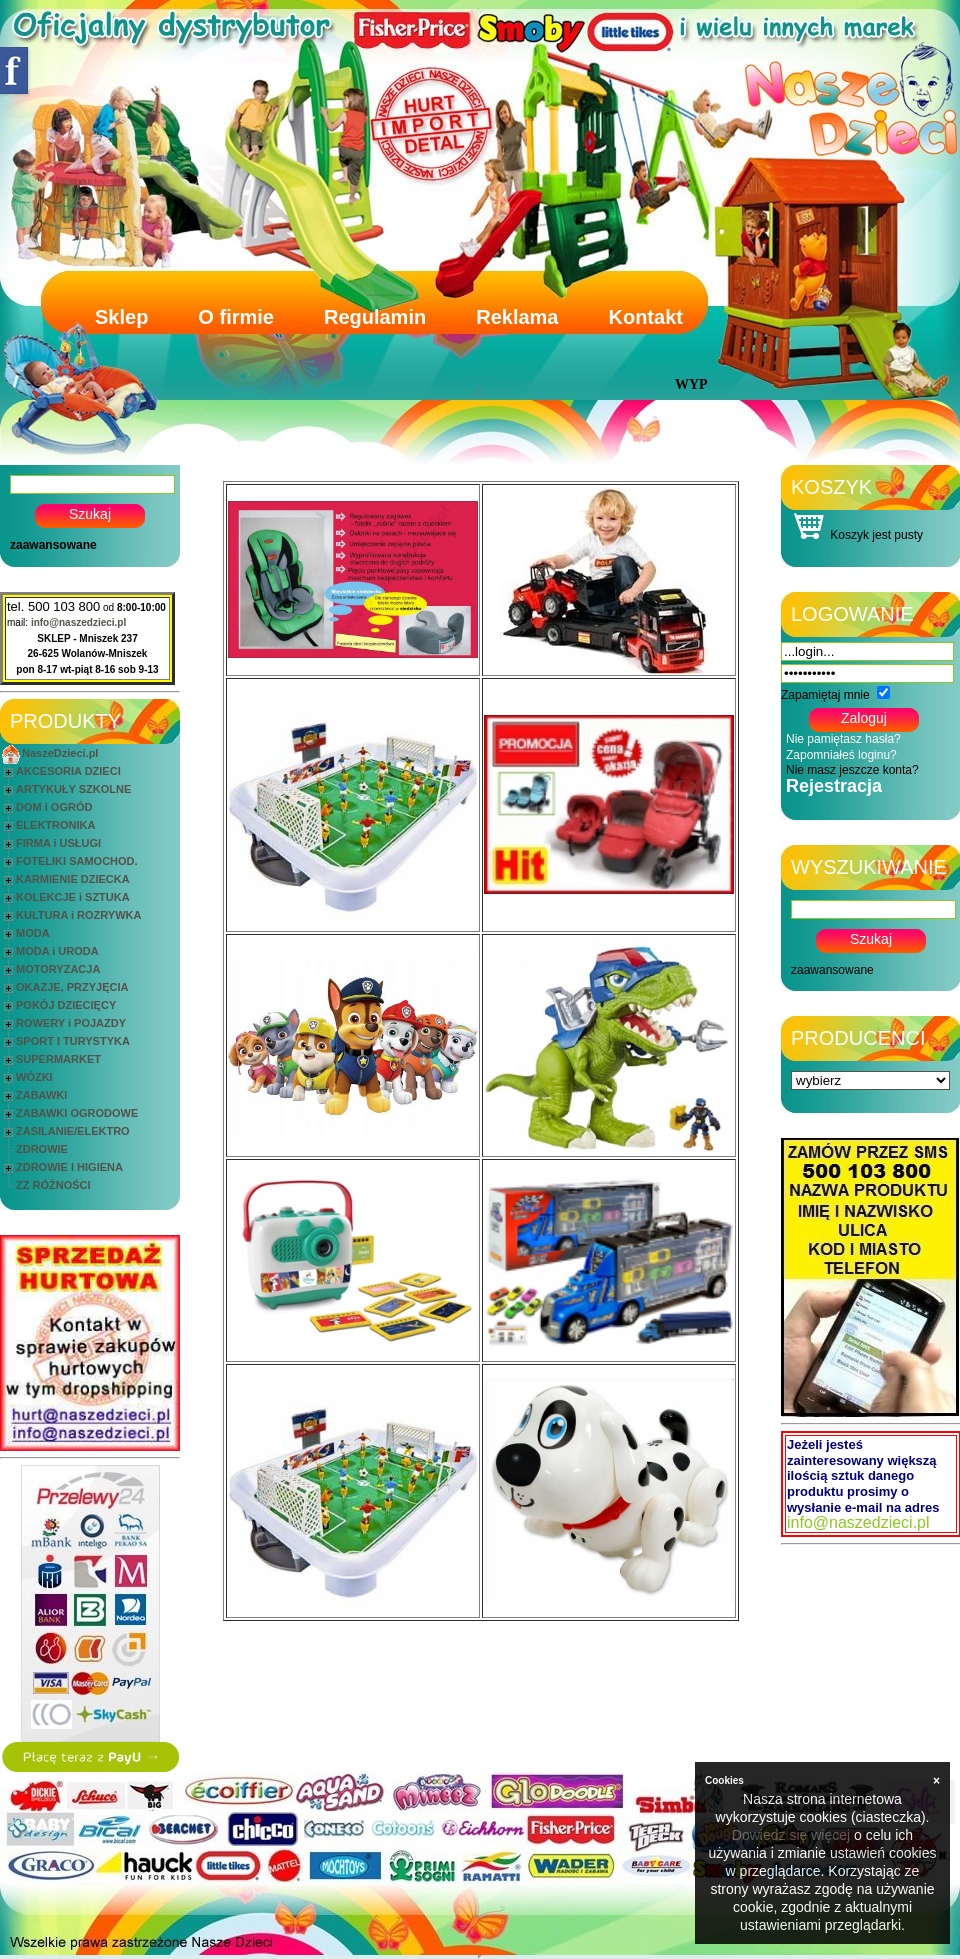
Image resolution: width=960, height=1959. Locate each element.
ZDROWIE (42, 1149)
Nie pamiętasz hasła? (843, 739)
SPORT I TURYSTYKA (73, 1041)
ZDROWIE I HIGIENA (69, 1167)
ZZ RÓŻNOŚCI (53, 1185)
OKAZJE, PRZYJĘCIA (72, 987)
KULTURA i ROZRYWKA (78, 915)
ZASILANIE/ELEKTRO (73, 1131)
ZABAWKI (41, 1095)
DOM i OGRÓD (54, 807)
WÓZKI (34, 1077)
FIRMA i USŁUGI (58, 843)
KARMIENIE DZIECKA (73, 879)
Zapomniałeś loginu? (841, 755)
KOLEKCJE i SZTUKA (73, 897)
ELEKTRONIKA (55, 825)
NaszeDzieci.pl (60, 753)
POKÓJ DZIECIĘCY (66, 1005)
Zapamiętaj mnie (825, 695)
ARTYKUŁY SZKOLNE (73, 789)
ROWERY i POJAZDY (71, 1023)
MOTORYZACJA (58, 969)
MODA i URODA (57, 951)
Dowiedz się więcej (791, 1835)
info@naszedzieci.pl (78, 622)
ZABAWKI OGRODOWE (77, 1113)
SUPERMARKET (58, 1059)
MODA (33, 933)
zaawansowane (53, 545)
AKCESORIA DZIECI (68, 771)
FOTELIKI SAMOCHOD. (77, 861)
